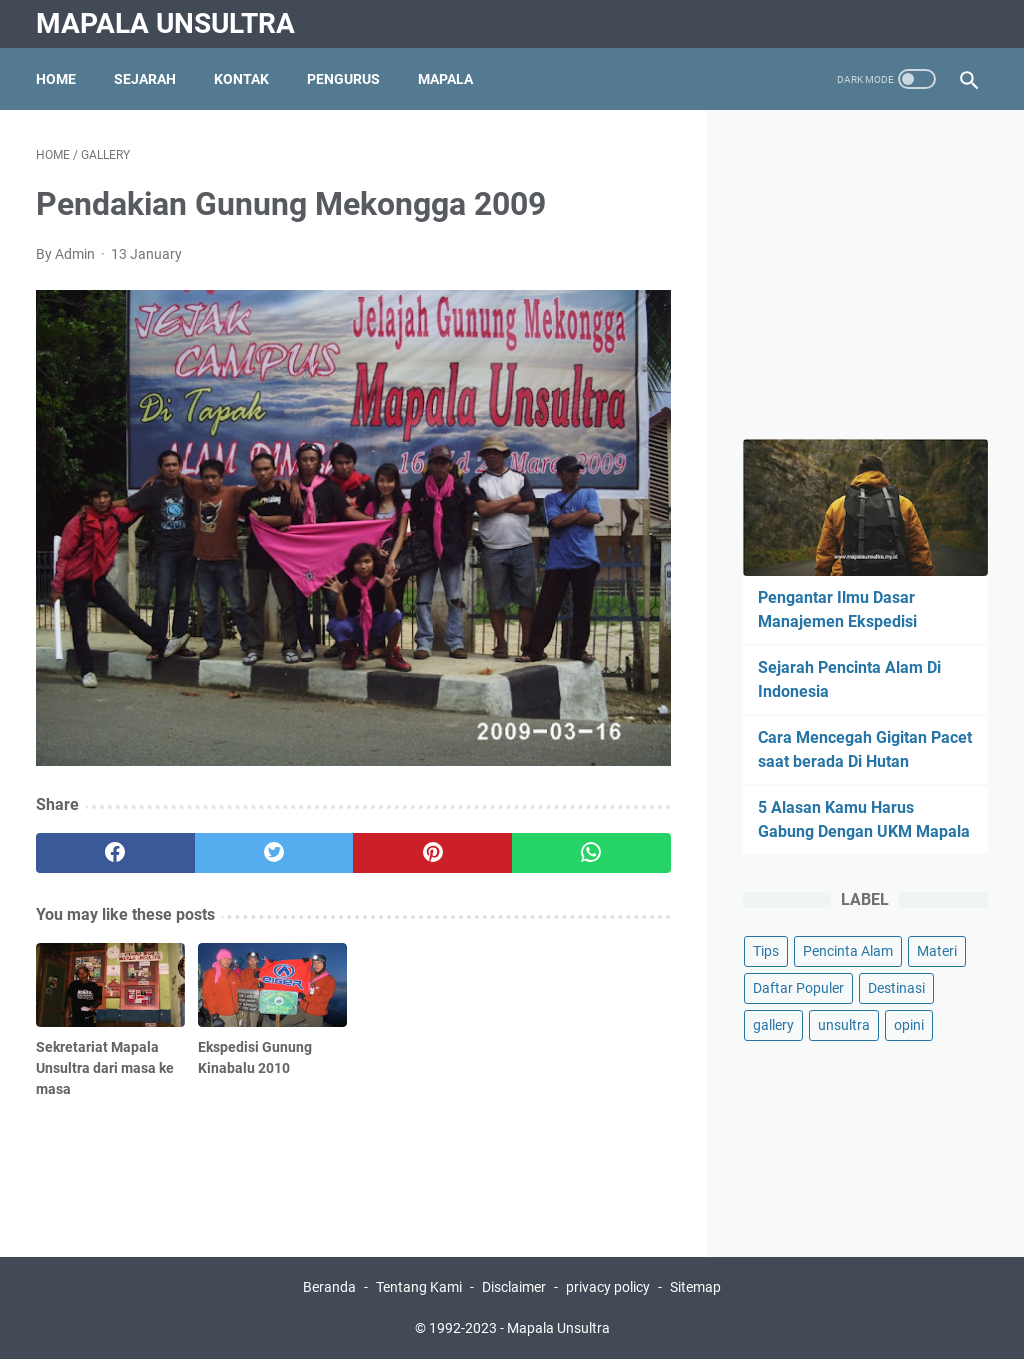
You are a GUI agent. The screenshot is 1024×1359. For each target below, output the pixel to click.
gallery (773, 1025)
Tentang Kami (419, 1287)
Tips (766, 951)
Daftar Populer (798, 988)
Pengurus (343, 79)
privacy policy (609, 1287)
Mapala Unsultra (165, 23)
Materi (937, 951)
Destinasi (896, 988)
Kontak (241, 79)
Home (56, 79)
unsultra (844, 1025)
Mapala (445, 79)
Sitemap (695, 1287)
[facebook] (115, 853)
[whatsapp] (591, 853)
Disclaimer (514, 1287)
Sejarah (145, 79)
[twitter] (274, 853)
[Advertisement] (883, 271)
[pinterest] (432, 853)
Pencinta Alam (848, 951)
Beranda (329, 1287)
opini (909, 1025)
